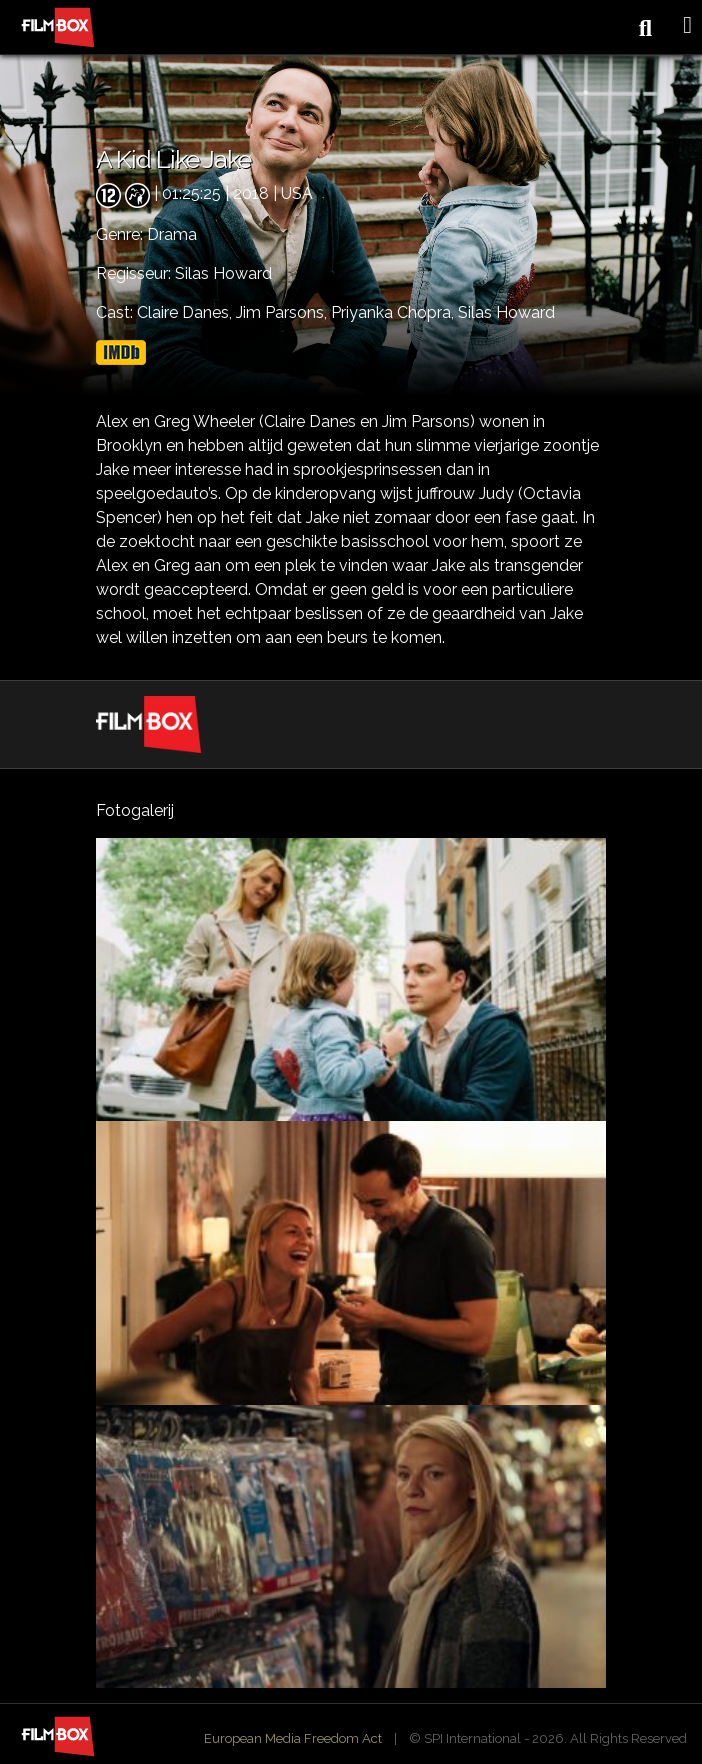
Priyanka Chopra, (394, 312)
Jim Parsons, (283, 312)
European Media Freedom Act (293, 1738)
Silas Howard (506, 312)
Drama (172, 234)
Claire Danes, (186, 312)
